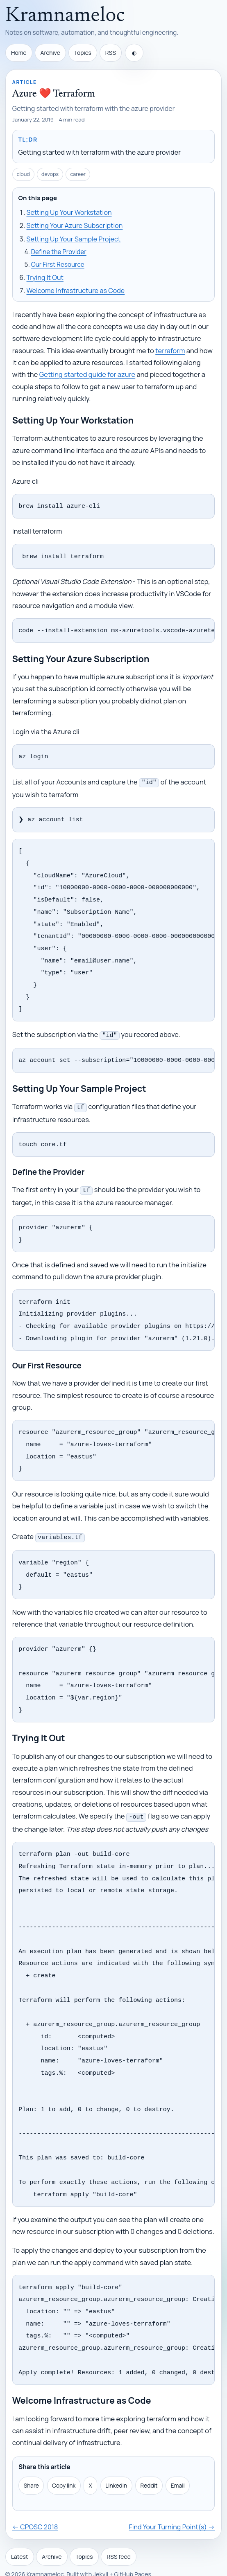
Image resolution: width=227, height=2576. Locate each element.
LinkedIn (116, 2468)
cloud (23, 174)
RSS (110, 52)
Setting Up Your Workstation (69, 212)
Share (31, 2468)
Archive (50, 52)
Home (19, 52)
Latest (19, 2539)
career (78, 174)
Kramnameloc (65, 16)
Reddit (149, 2468)
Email (178, 2468)
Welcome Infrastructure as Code (76, 290)
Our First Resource (57, 264)
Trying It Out (45, 277)
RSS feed (119, 2539)
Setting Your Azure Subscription (75, 225)
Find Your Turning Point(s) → (172, 2509)
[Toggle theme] (134, 53)
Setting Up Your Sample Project (74, 238)
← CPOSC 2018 (35, 2509)
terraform (170, 350)
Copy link (63, 2468)
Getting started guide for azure (87, 374)
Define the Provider (58, 252)
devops (50, 174)
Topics (82, 52)
